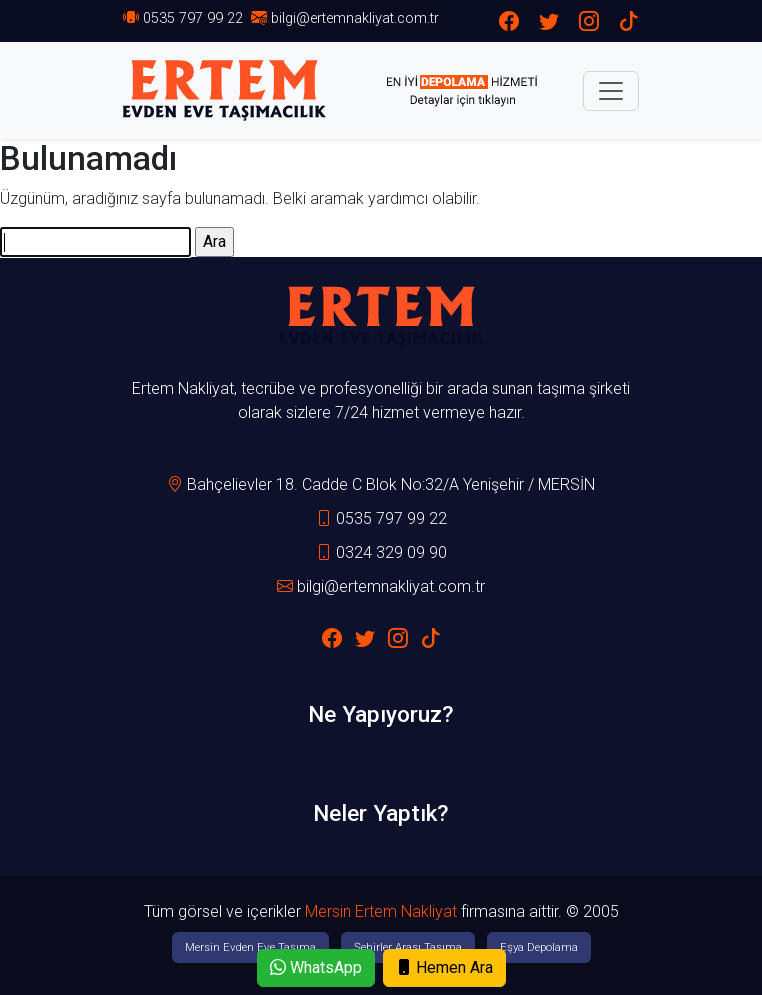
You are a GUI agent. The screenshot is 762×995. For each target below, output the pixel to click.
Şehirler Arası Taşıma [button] (408, 947)
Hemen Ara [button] (444, 967)
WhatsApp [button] (316, 967)
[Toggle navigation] (611, 91)
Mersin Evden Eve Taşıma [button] (250, 947)
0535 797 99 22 (193, 18)
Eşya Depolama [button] (539, 947)
